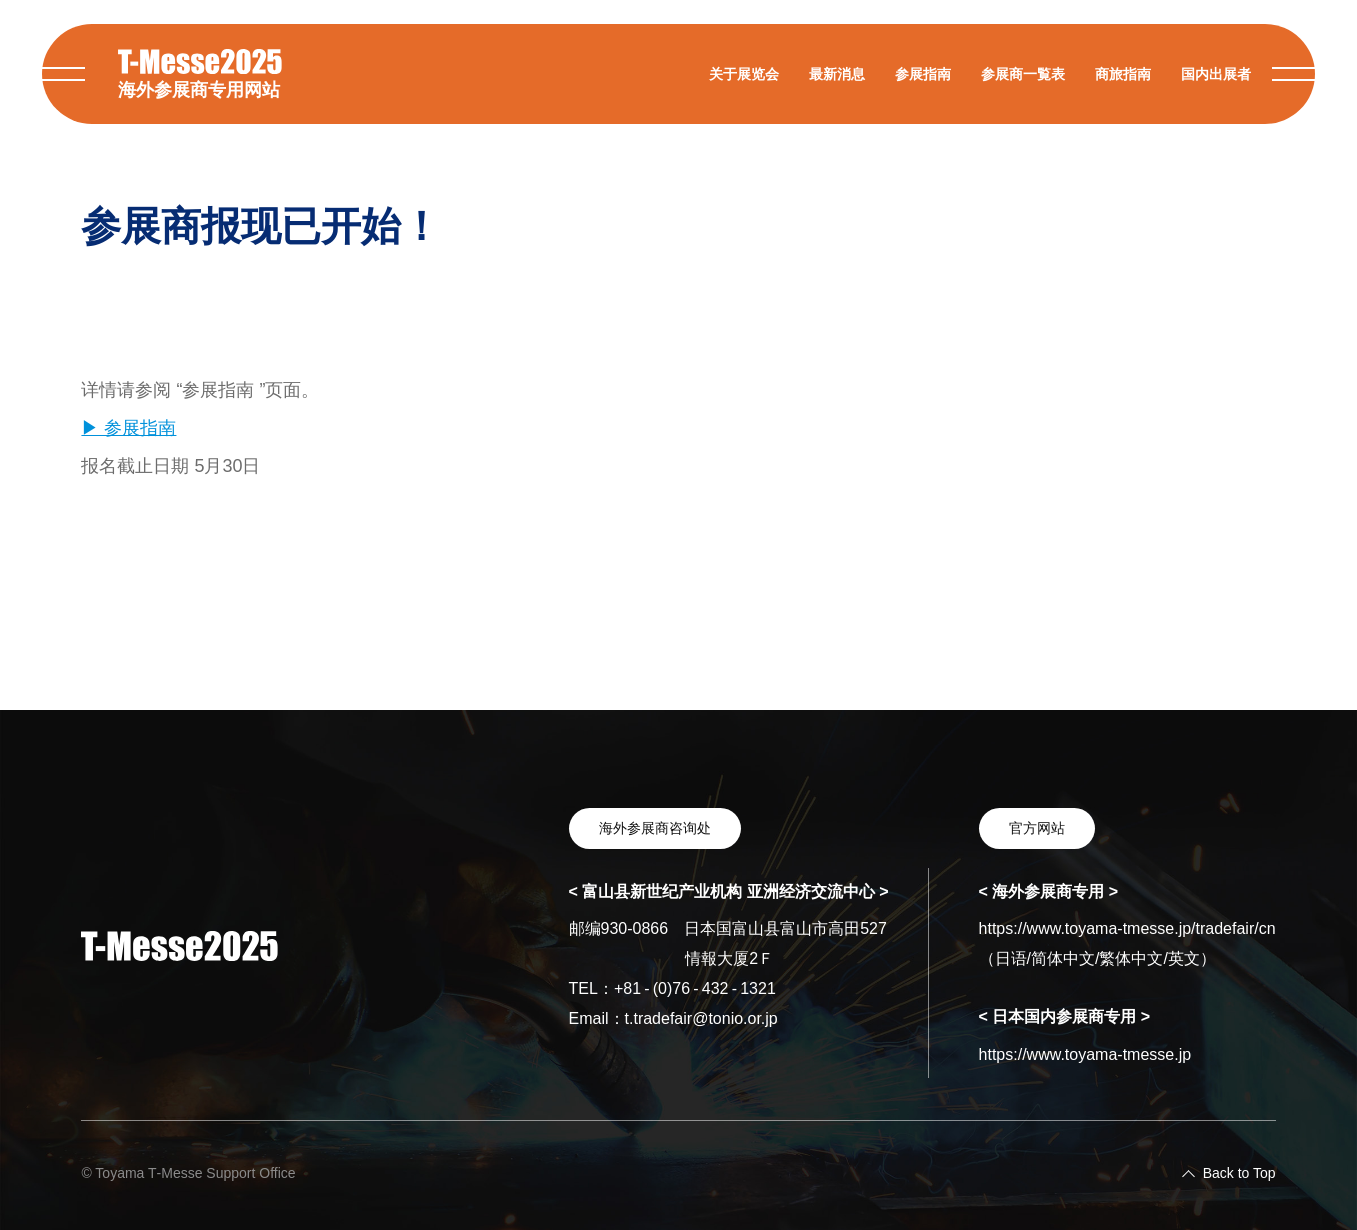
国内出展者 (1216, 74)
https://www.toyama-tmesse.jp (1085, 1054)
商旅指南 (1123, 74)
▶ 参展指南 (128, 428)
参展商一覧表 (1023, 74)
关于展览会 (744, 74)
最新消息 (837, 74)
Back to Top (1239, 1173)
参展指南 (923, 74)
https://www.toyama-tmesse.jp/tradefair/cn (1127, 928)
